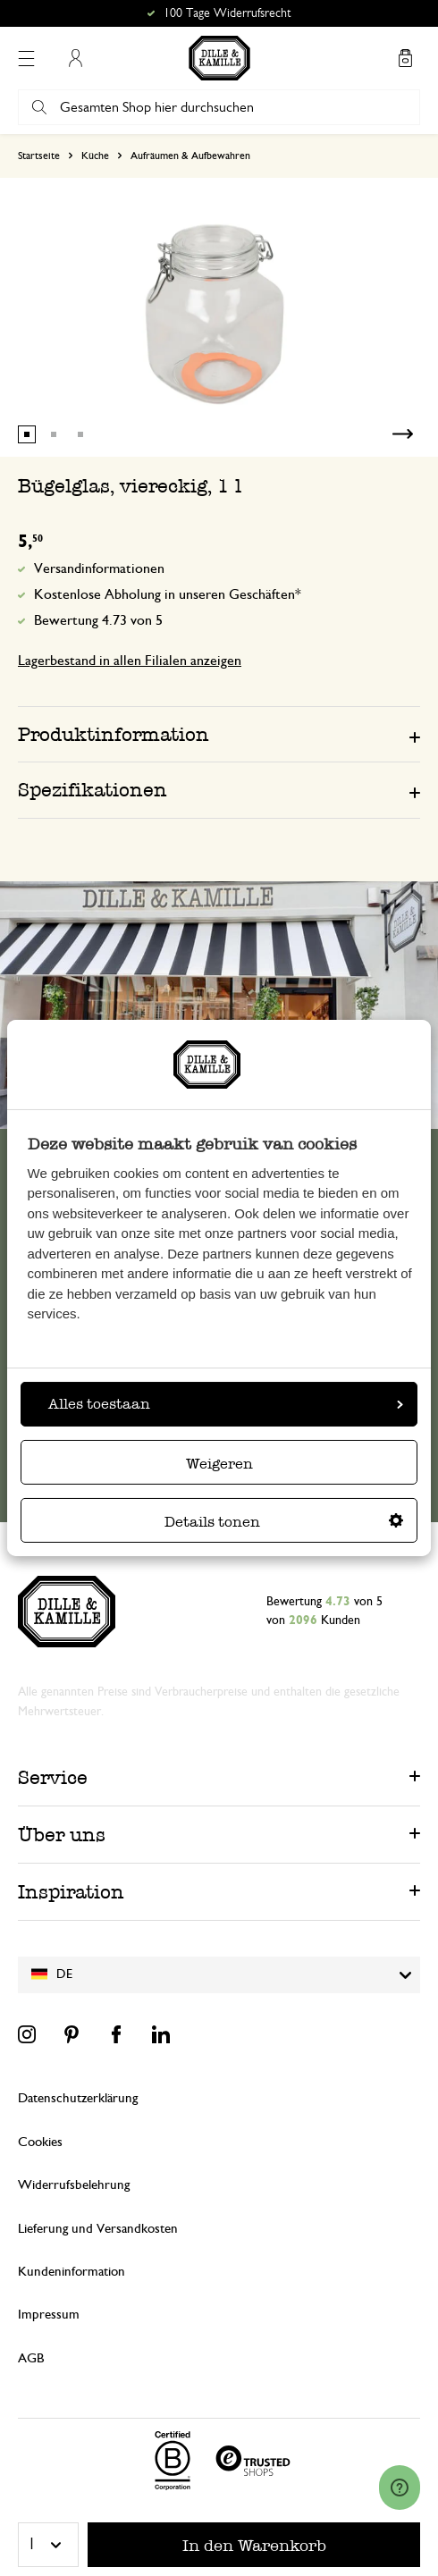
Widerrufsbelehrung (74, 2185)
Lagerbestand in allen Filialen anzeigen (129, 660)
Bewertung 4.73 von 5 (98, 620)
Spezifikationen (92, 790)
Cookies (40, 2142)
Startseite (39, 155)
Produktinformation (113, 734)
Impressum (49, 2314)
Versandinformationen (99, 568)
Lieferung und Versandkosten (98, 2228)
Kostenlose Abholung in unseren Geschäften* (167, 594)
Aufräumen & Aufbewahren (190, 155)
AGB (31, 2358)
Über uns (61, 1834)
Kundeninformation (71, 2271)
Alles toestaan (225, 1403)
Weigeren (219, 1463)
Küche (95, 155)
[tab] (219, 734)
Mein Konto (75, 58)
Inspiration (71, 1892)
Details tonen (283, 1521)
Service (53, 1777)
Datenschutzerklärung (78, 2098)
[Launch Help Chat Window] (399, 2487)
